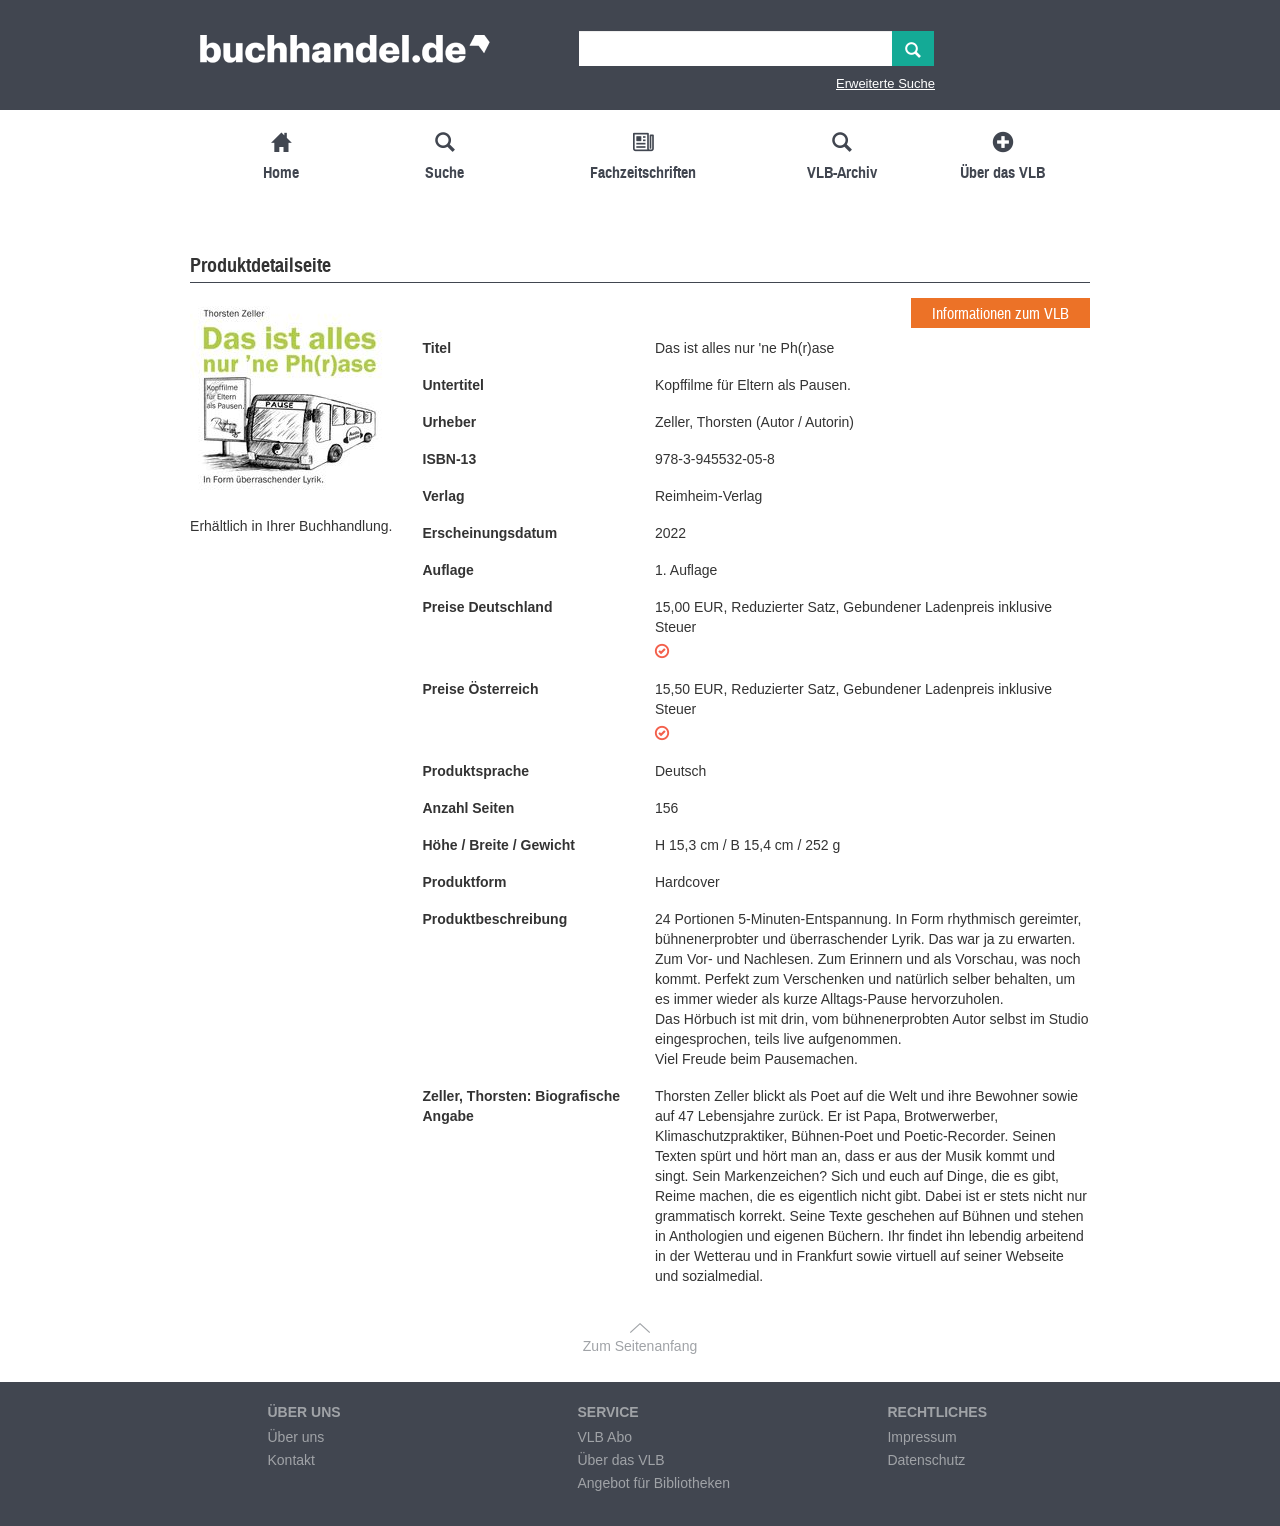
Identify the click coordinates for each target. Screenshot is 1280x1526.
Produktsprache (476, 771)
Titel (437, 348)
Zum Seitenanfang (640, 1346)
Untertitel (453, 385)
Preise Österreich (481, 689)
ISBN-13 (450, 459)
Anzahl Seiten (469, 808)
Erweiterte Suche (885, 83)
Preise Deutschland (488, 607)
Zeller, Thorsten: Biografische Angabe (522, 1106)
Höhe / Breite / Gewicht (499, 845)
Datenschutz (926, 1460)
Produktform (465, 882)
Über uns (295, 1437)
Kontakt (290, 1460)
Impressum (921, 1437)
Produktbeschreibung (495, 919)
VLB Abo (604, 1437)
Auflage (448, 570)
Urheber (450, 422)
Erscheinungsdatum (490, 533)
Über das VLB (620, 1460)
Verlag (444, 496)
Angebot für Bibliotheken (653, 1483)
